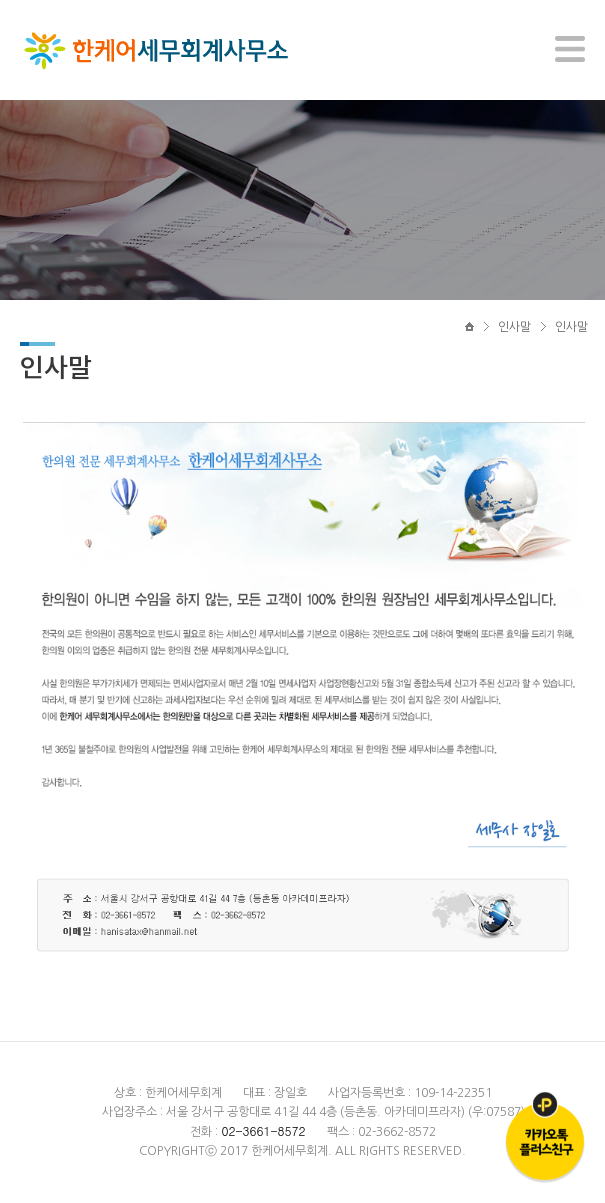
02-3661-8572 (263, 1130)
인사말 (514, 327)
